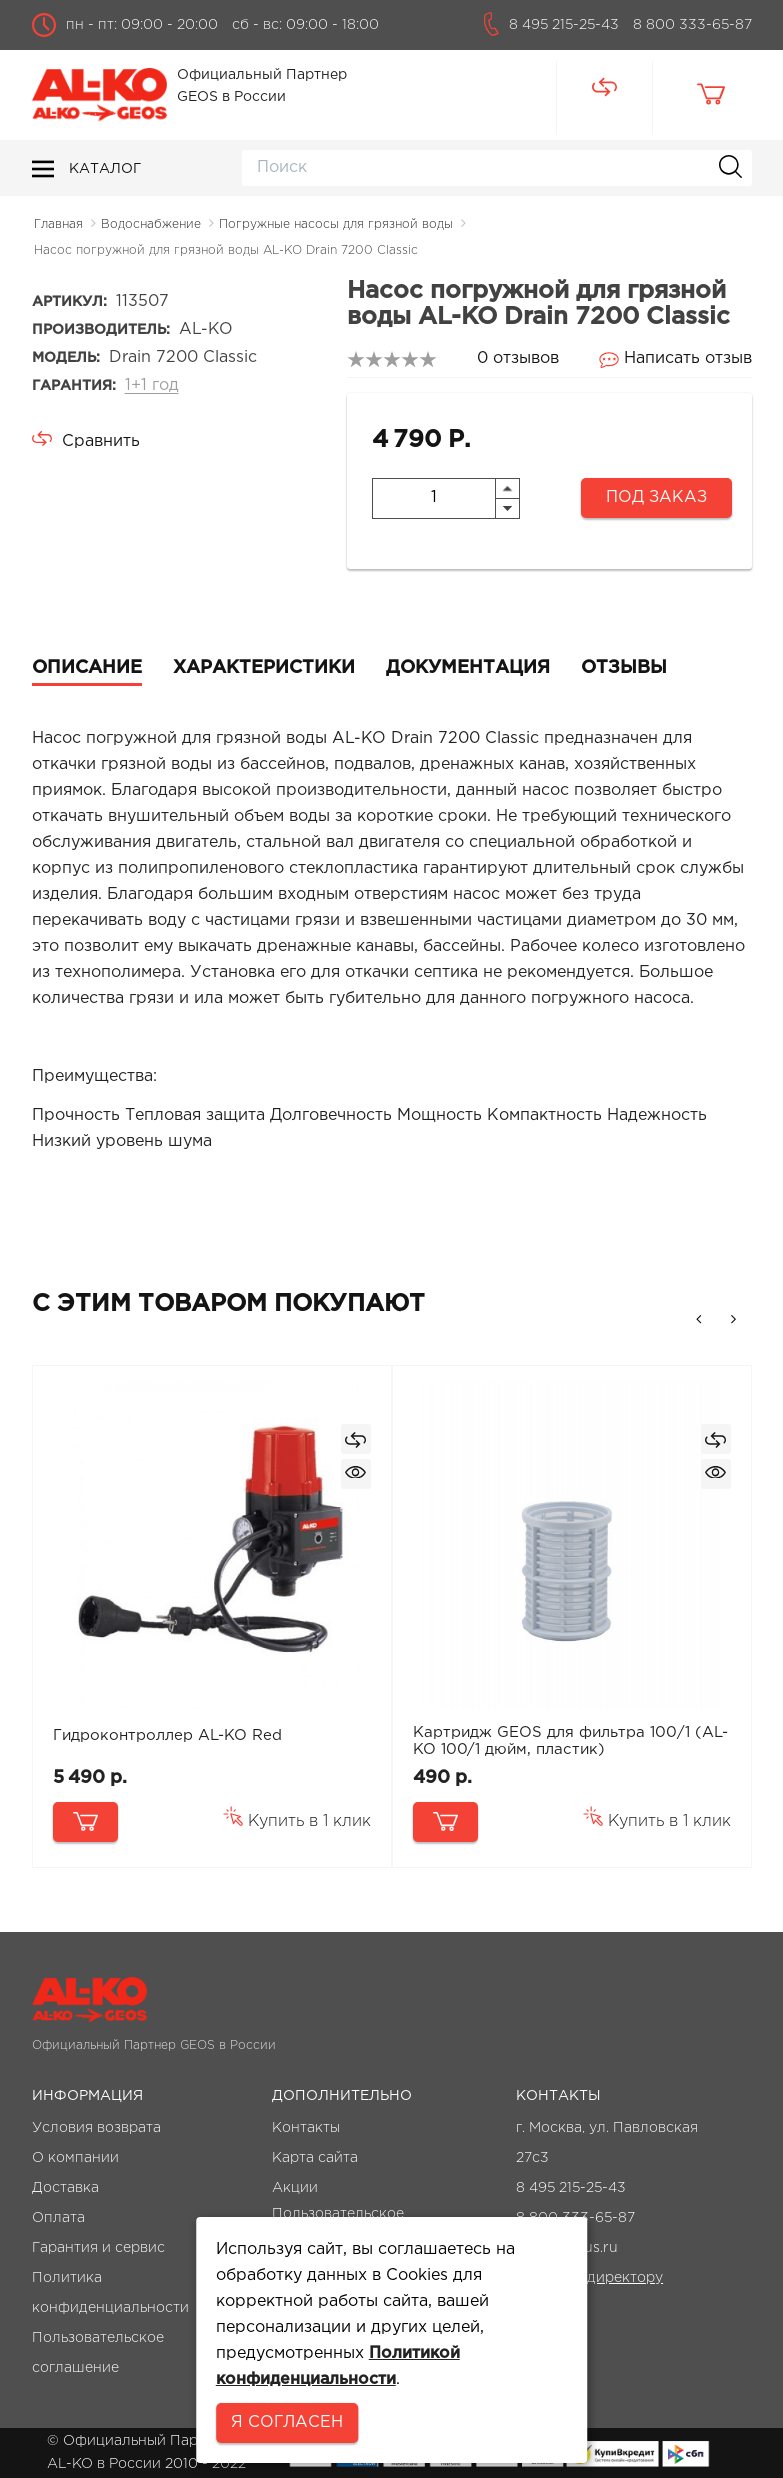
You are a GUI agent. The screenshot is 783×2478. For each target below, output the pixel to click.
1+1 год (152, 385)
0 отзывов (518, 358)
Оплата (58, 2218)
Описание (87, 668)
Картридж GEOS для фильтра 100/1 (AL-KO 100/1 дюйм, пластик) (570, 1741)
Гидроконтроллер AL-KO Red (167, 1735)
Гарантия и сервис (98, 2248)
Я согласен (287, 2422)
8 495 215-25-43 (564, 25)
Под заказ (656, 497)
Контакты (306, 2128)
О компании (75, 2158)
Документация (468, 668)
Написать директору (589, 2278)
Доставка (65, 2188)
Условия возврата (96, 2128)
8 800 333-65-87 (692, 25)
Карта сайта (315, 2158)
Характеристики (264, 668)
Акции (295, 2188)
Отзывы (624, 668)
